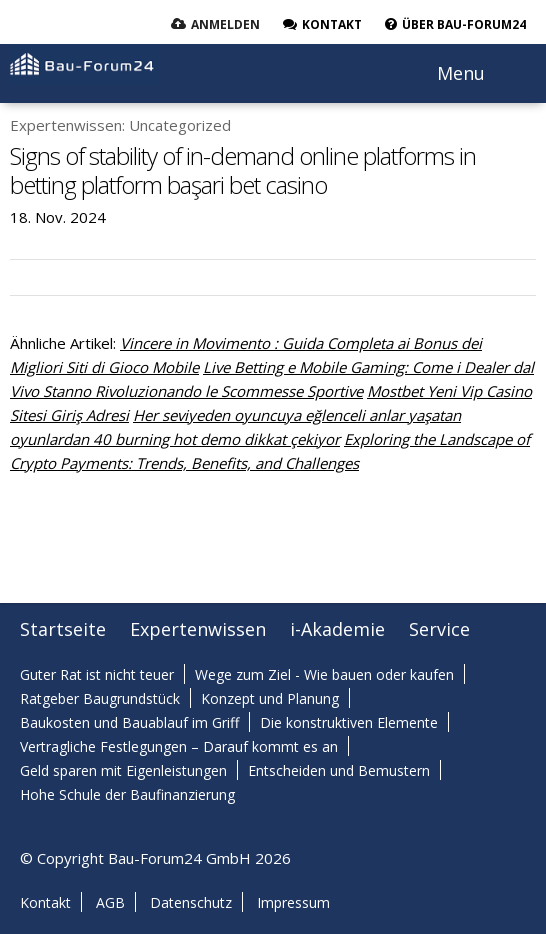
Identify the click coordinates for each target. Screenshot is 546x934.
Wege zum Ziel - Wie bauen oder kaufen (324, 674)
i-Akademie (337, 629)
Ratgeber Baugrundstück (100, 698)
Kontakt (45, 902)
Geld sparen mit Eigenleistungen (123, 770)
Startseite (63, 629)
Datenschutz (191, 902)
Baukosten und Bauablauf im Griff (129, 722)
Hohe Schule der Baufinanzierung (127, 794)
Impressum (293, 902)
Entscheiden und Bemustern (339, 770)
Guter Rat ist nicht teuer (97, 674)
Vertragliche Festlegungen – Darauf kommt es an (179, 746)
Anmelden (225, 24)
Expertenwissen (198, 629)
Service (439, 629)
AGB (110, 902)
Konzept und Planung (270, 698)
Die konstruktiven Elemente (349, 722)
